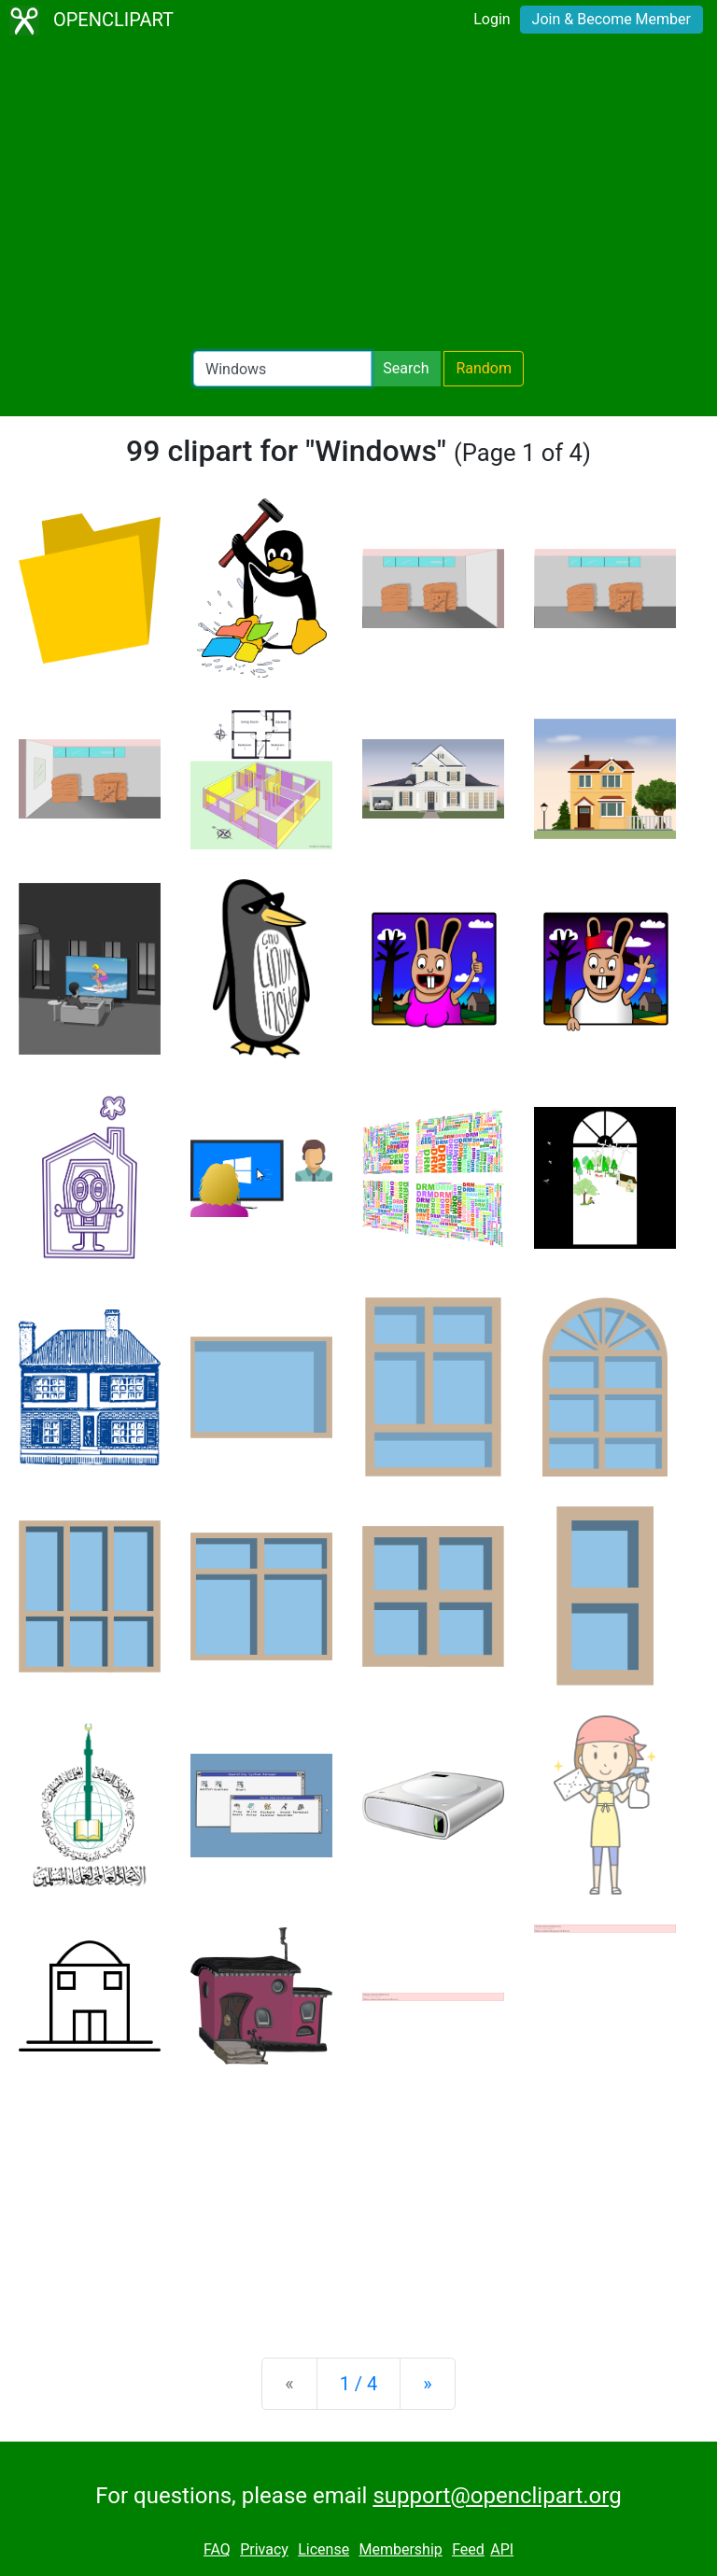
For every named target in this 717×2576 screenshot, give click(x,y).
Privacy (264, 2549)
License (323, 2549)
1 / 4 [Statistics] (359, 2384)
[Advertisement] (358, 196)
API (501, 2549)
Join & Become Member (611, 19)
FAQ (217, 2549)
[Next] (427, 2384)
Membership (400, 2549)
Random (484, 368)
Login (491, 19)
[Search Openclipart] (282, 368)
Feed (468, 2549)
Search (406, 368)
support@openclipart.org (497, 2496)
